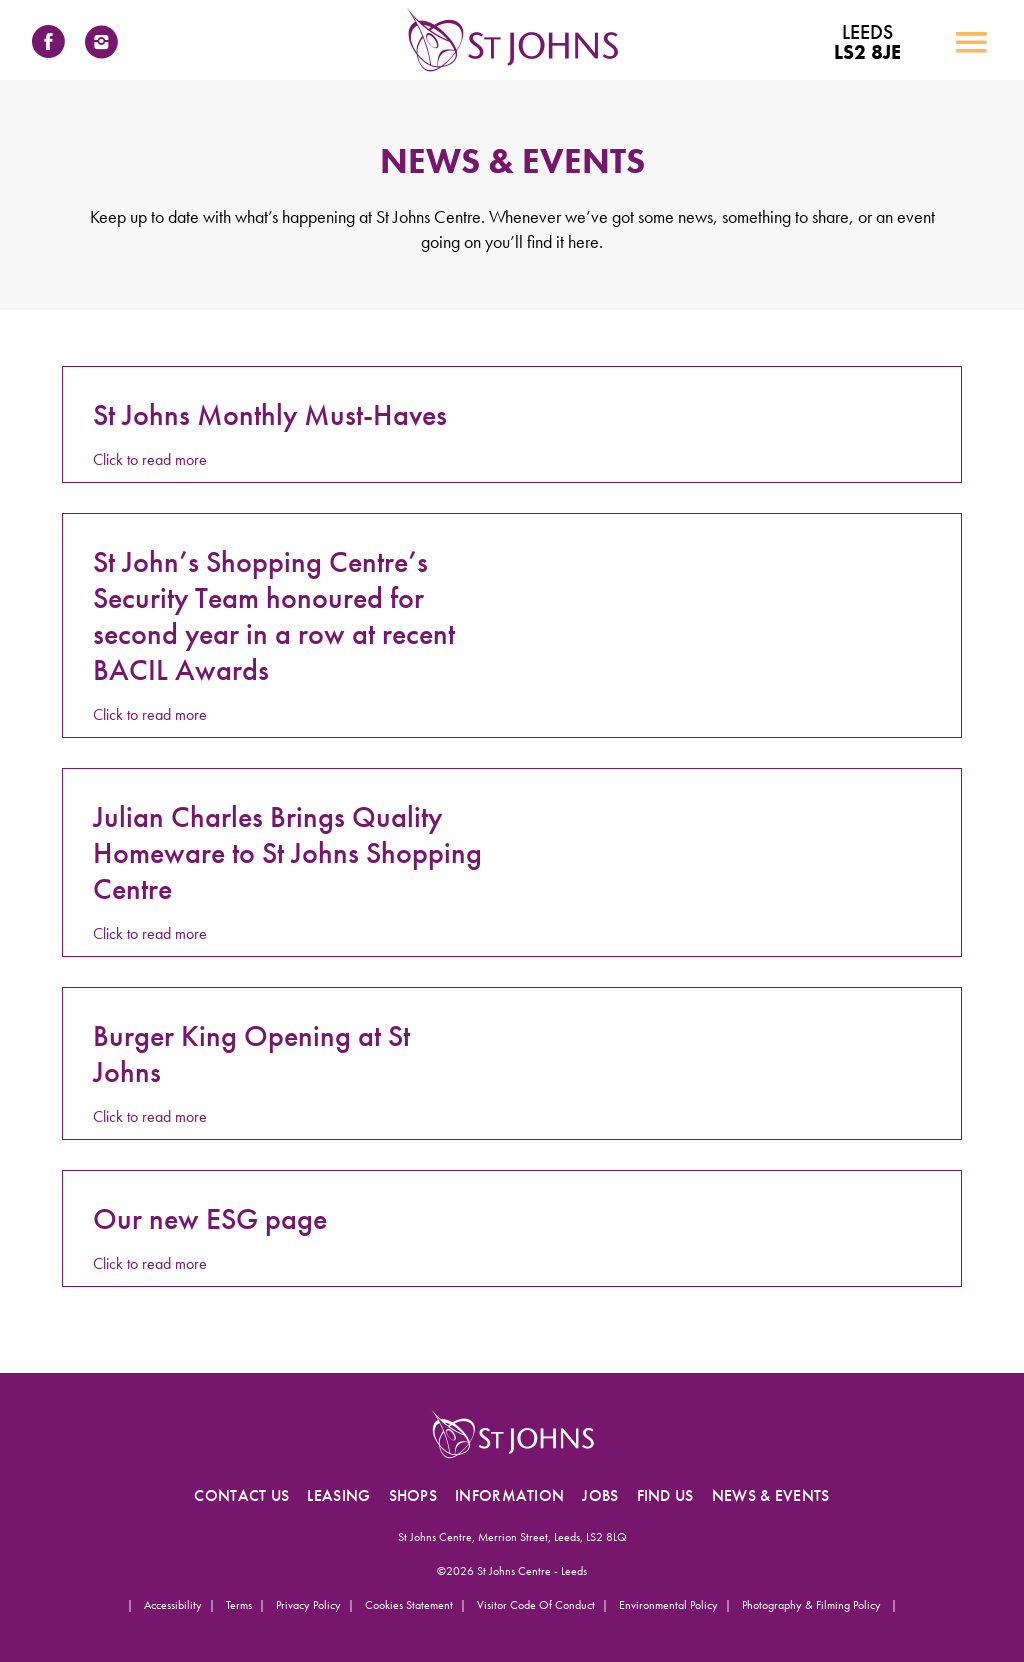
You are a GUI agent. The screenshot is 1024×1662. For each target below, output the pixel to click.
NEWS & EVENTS (771, 1495)
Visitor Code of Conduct (536, 1605)
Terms (239, 1605)
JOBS (600, 1495)
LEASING (338, 1495)
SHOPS (413, 1495)
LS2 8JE (867, 42)
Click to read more (150, 459)
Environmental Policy (668, 1605)
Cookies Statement (409, 1605)
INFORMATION (509, 1495)
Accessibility (173, 1605)
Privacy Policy (308, 1605)
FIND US (665, 1495)
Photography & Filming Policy (813, 1605)
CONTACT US (241, 1495)
